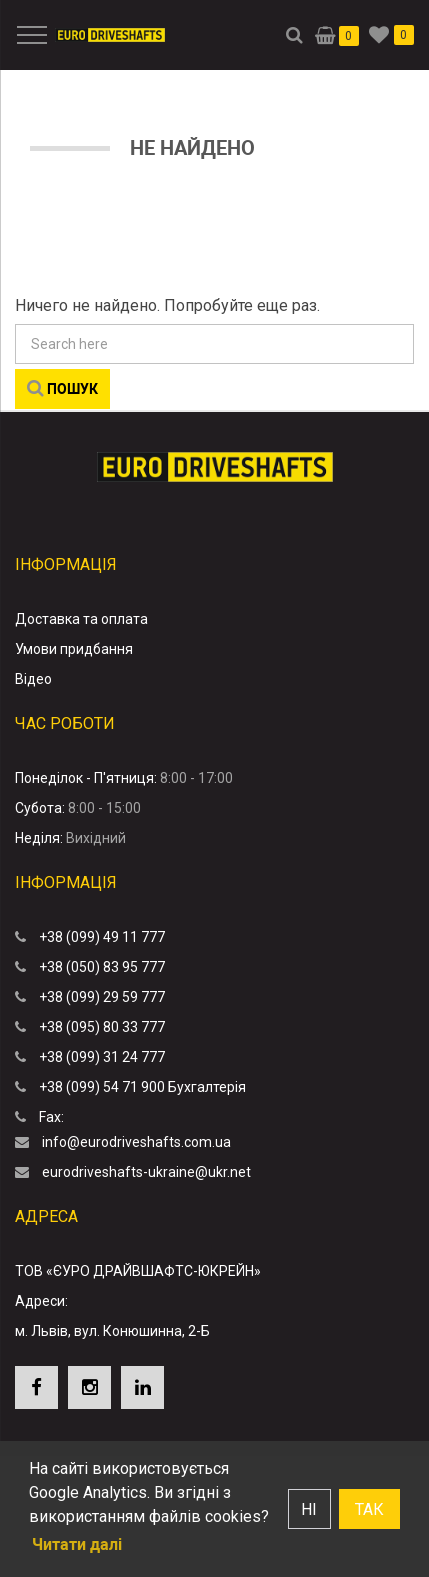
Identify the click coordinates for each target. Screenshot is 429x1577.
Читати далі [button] (77, 1544)
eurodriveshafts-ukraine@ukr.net (146, 1172)
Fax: (51, 1117)
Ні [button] (309, 1509)
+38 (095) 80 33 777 (102, 1027)
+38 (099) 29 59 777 (102, 997)
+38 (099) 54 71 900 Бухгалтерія (142, 1087)
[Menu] (29, 35)
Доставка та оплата (81, 619)
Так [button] (369, 1509)
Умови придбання (74, 649)
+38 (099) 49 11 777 (102, 937)
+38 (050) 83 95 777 (102, 967)
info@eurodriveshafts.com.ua (136, 1142)
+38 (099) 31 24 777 (102, 1057)
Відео (33, 679)
